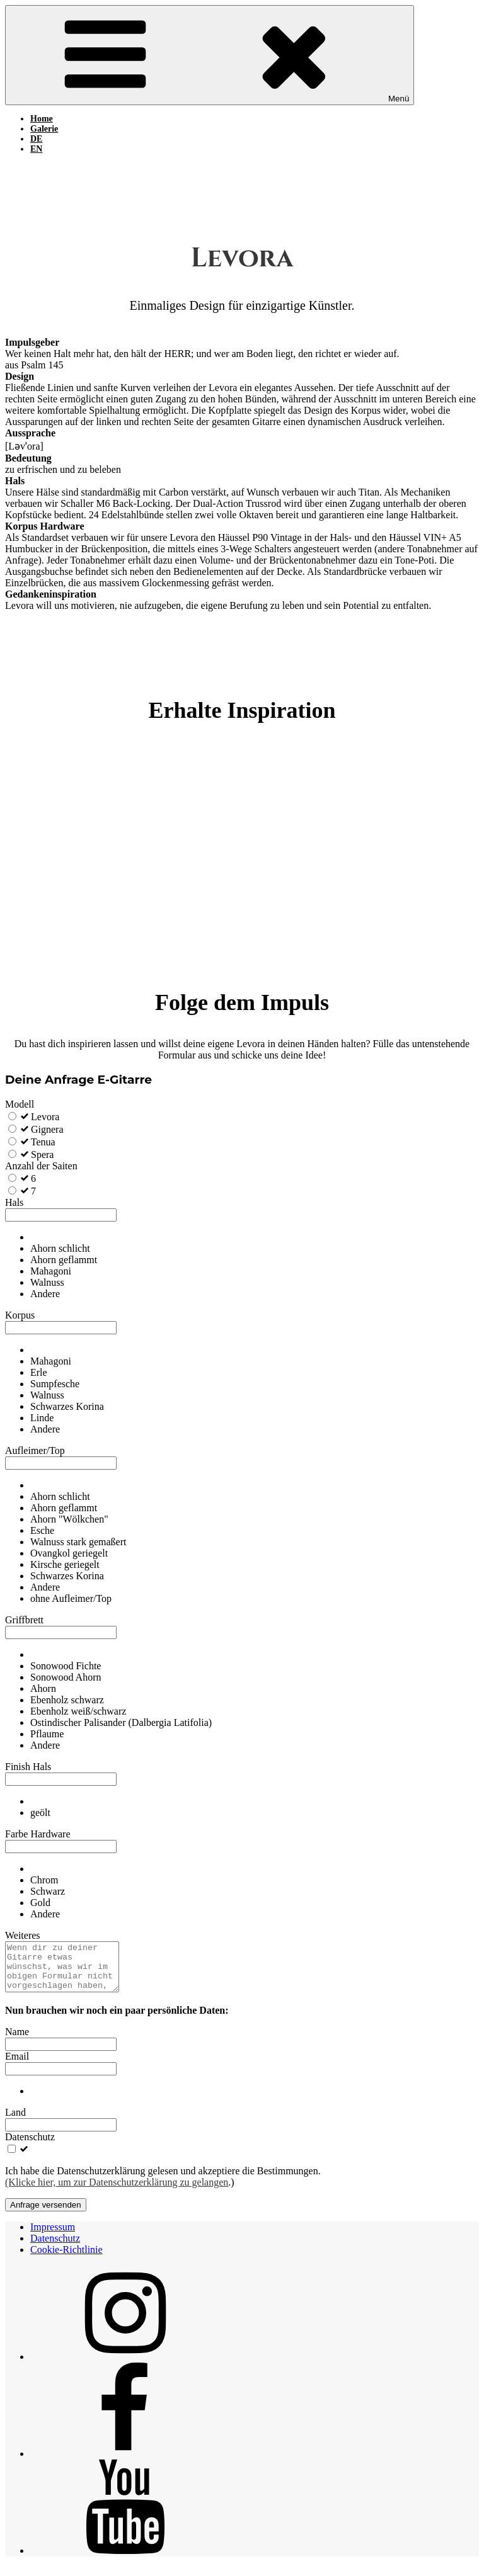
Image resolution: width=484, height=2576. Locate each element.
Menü (209, 55)
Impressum (52, 2236)
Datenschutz (55, 2247)
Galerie (44, 128)
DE (36, 139)
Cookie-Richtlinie (66, 2259)
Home (41, 118)
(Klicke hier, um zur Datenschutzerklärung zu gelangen (116, 2191)
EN (36, 149)
